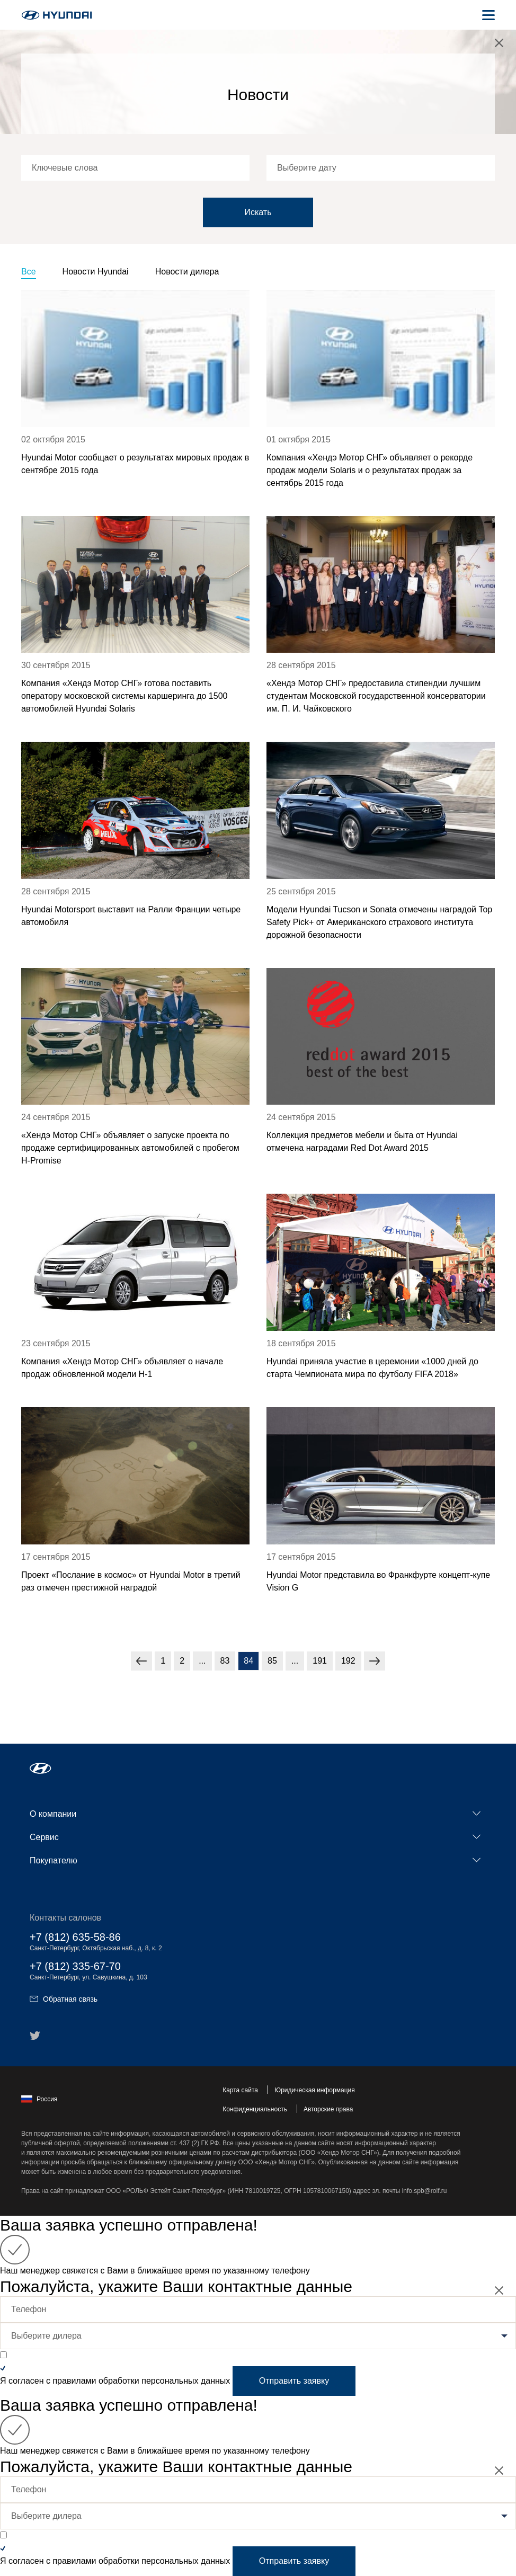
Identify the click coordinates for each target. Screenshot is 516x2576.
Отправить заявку (294, 2380)
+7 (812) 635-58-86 (75, 1937)
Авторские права (328, 2109)
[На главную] (56, 15)
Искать (257, 212)
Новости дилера (187, 271)
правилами (74, 2380)
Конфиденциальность (255, 2109)
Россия (39, 2099)
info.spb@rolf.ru (424, 2191)
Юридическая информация (314, 2090)
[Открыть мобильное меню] (488, 15)
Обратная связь (63, 1999)
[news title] (135, 396)
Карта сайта (240, 2090)
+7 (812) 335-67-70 (75, 1966)
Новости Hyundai (96, 271)
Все (28, 271)
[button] (40, 1768)
